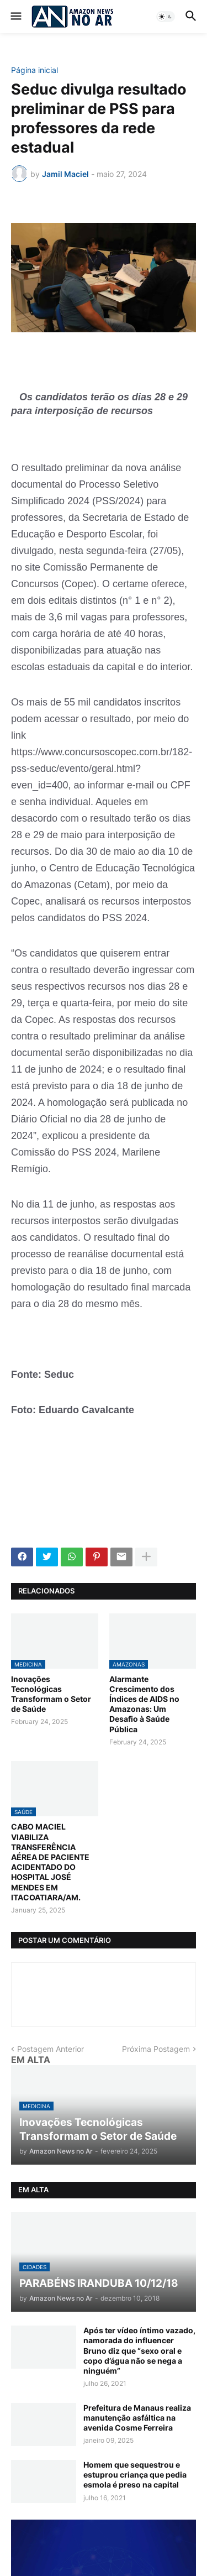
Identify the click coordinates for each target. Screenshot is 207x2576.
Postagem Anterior (50, 2049)
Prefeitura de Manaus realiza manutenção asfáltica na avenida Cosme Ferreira (137, 2417)
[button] (15, 16)
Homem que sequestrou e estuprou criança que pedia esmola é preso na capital (135, 2474)
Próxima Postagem (156, 2049)
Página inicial (34, 70)
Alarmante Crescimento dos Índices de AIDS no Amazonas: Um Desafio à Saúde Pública (144, 1704)
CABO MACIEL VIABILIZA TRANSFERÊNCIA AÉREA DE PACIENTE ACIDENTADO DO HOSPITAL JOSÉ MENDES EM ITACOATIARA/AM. (50, 1861)
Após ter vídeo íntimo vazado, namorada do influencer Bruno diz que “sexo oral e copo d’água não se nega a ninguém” (139, 2350)
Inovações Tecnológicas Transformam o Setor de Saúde (51, 1694)
